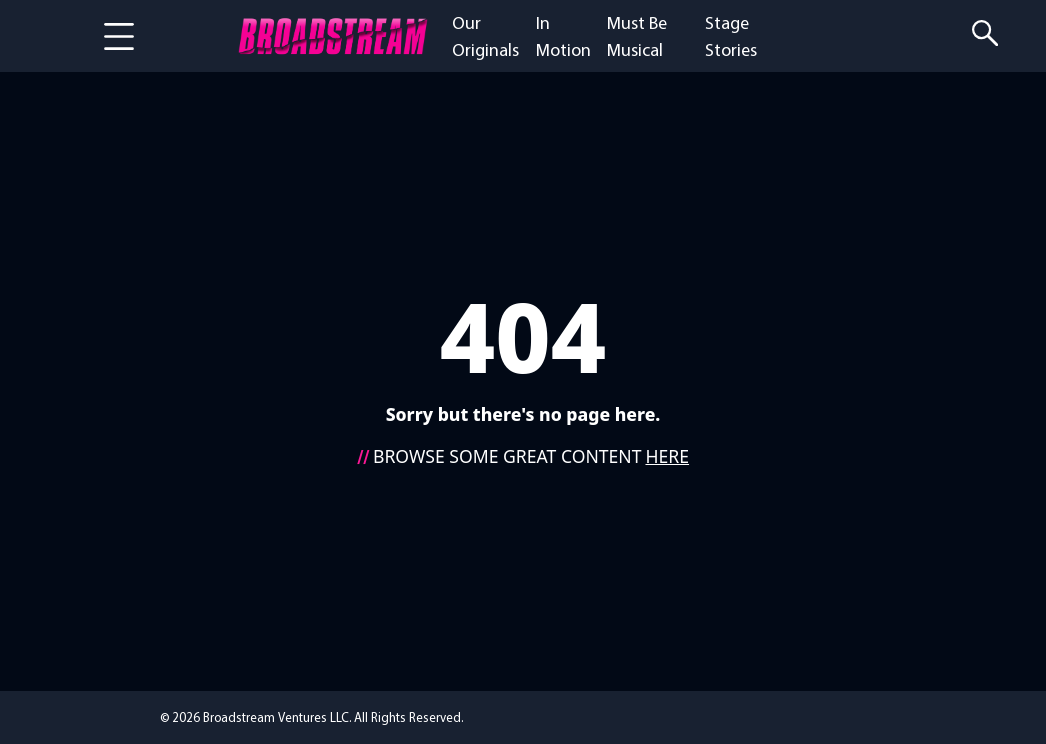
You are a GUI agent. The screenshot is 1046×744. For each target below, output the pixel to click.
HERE (668, 456)
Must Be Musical (637, 36)
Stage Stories (731, 36)
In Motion (563, 36)
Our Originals (485, 36)
